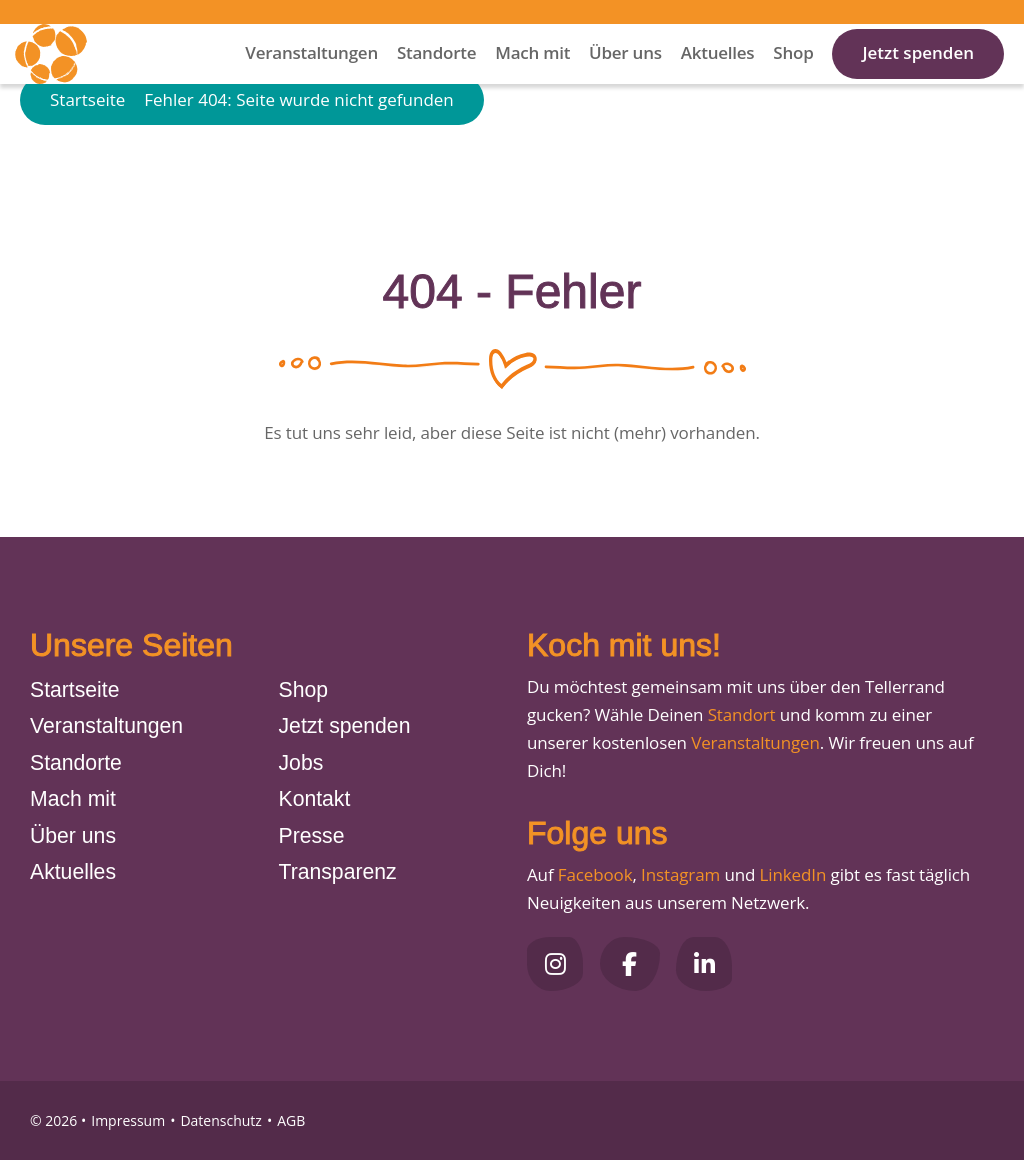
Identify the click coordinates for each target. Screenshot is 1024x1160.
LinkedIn (790, 874)
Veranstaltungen (311, 79)
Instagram (680, 874)
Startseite (87, 162)
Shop (793, 79)
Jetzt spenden (918, 79)
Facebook (595, 874)
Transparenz (338, 871)
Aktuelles (718, 79)
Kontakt (315, 798)
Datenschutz (220, 1120)
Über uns (625, 79)
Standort (742, 714)
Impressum (128, 1120)
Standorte (436, 79)
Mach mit (532, 79)
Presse (312, 835)
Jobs (301, 762)
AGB (291, 1120)
